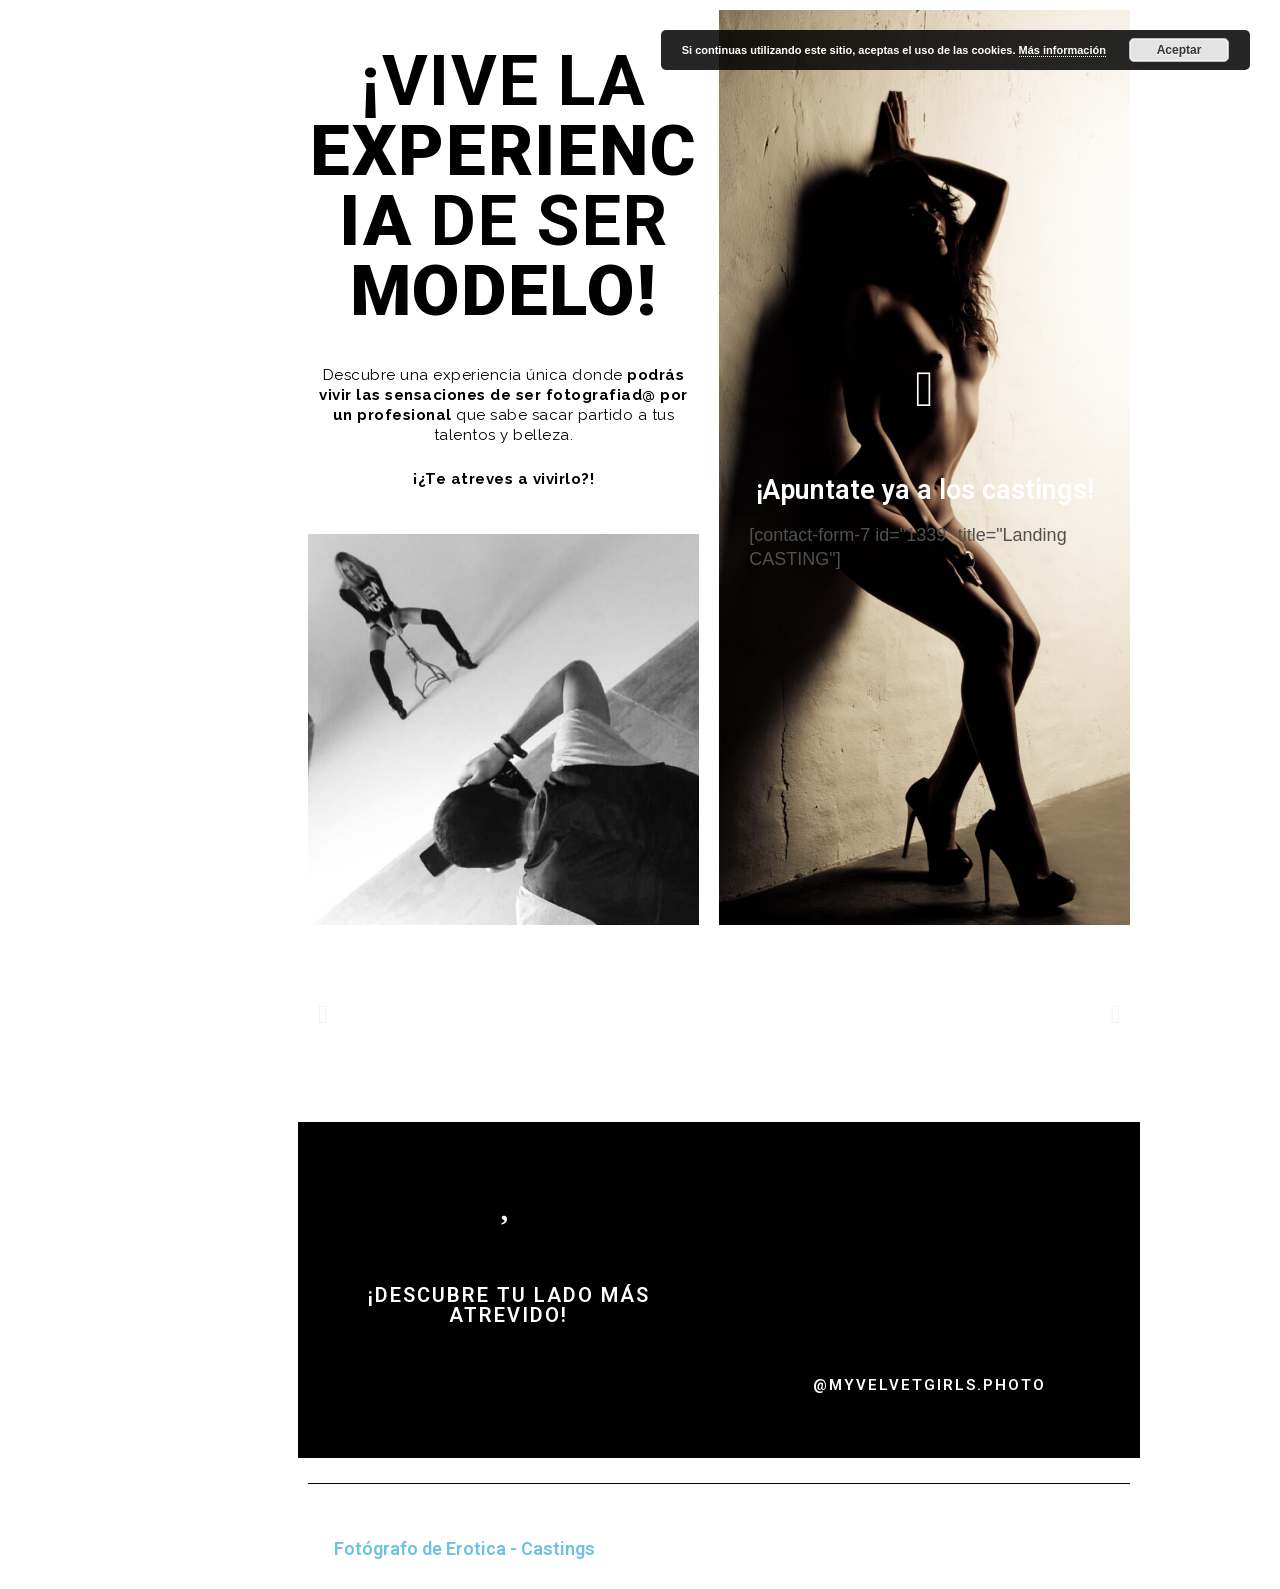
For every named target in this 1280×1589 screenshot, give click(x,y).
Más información (1062, 50)
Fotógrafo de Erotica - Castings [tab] (464, 1548)
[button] (322, 1013)
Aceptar (1179, 50)
